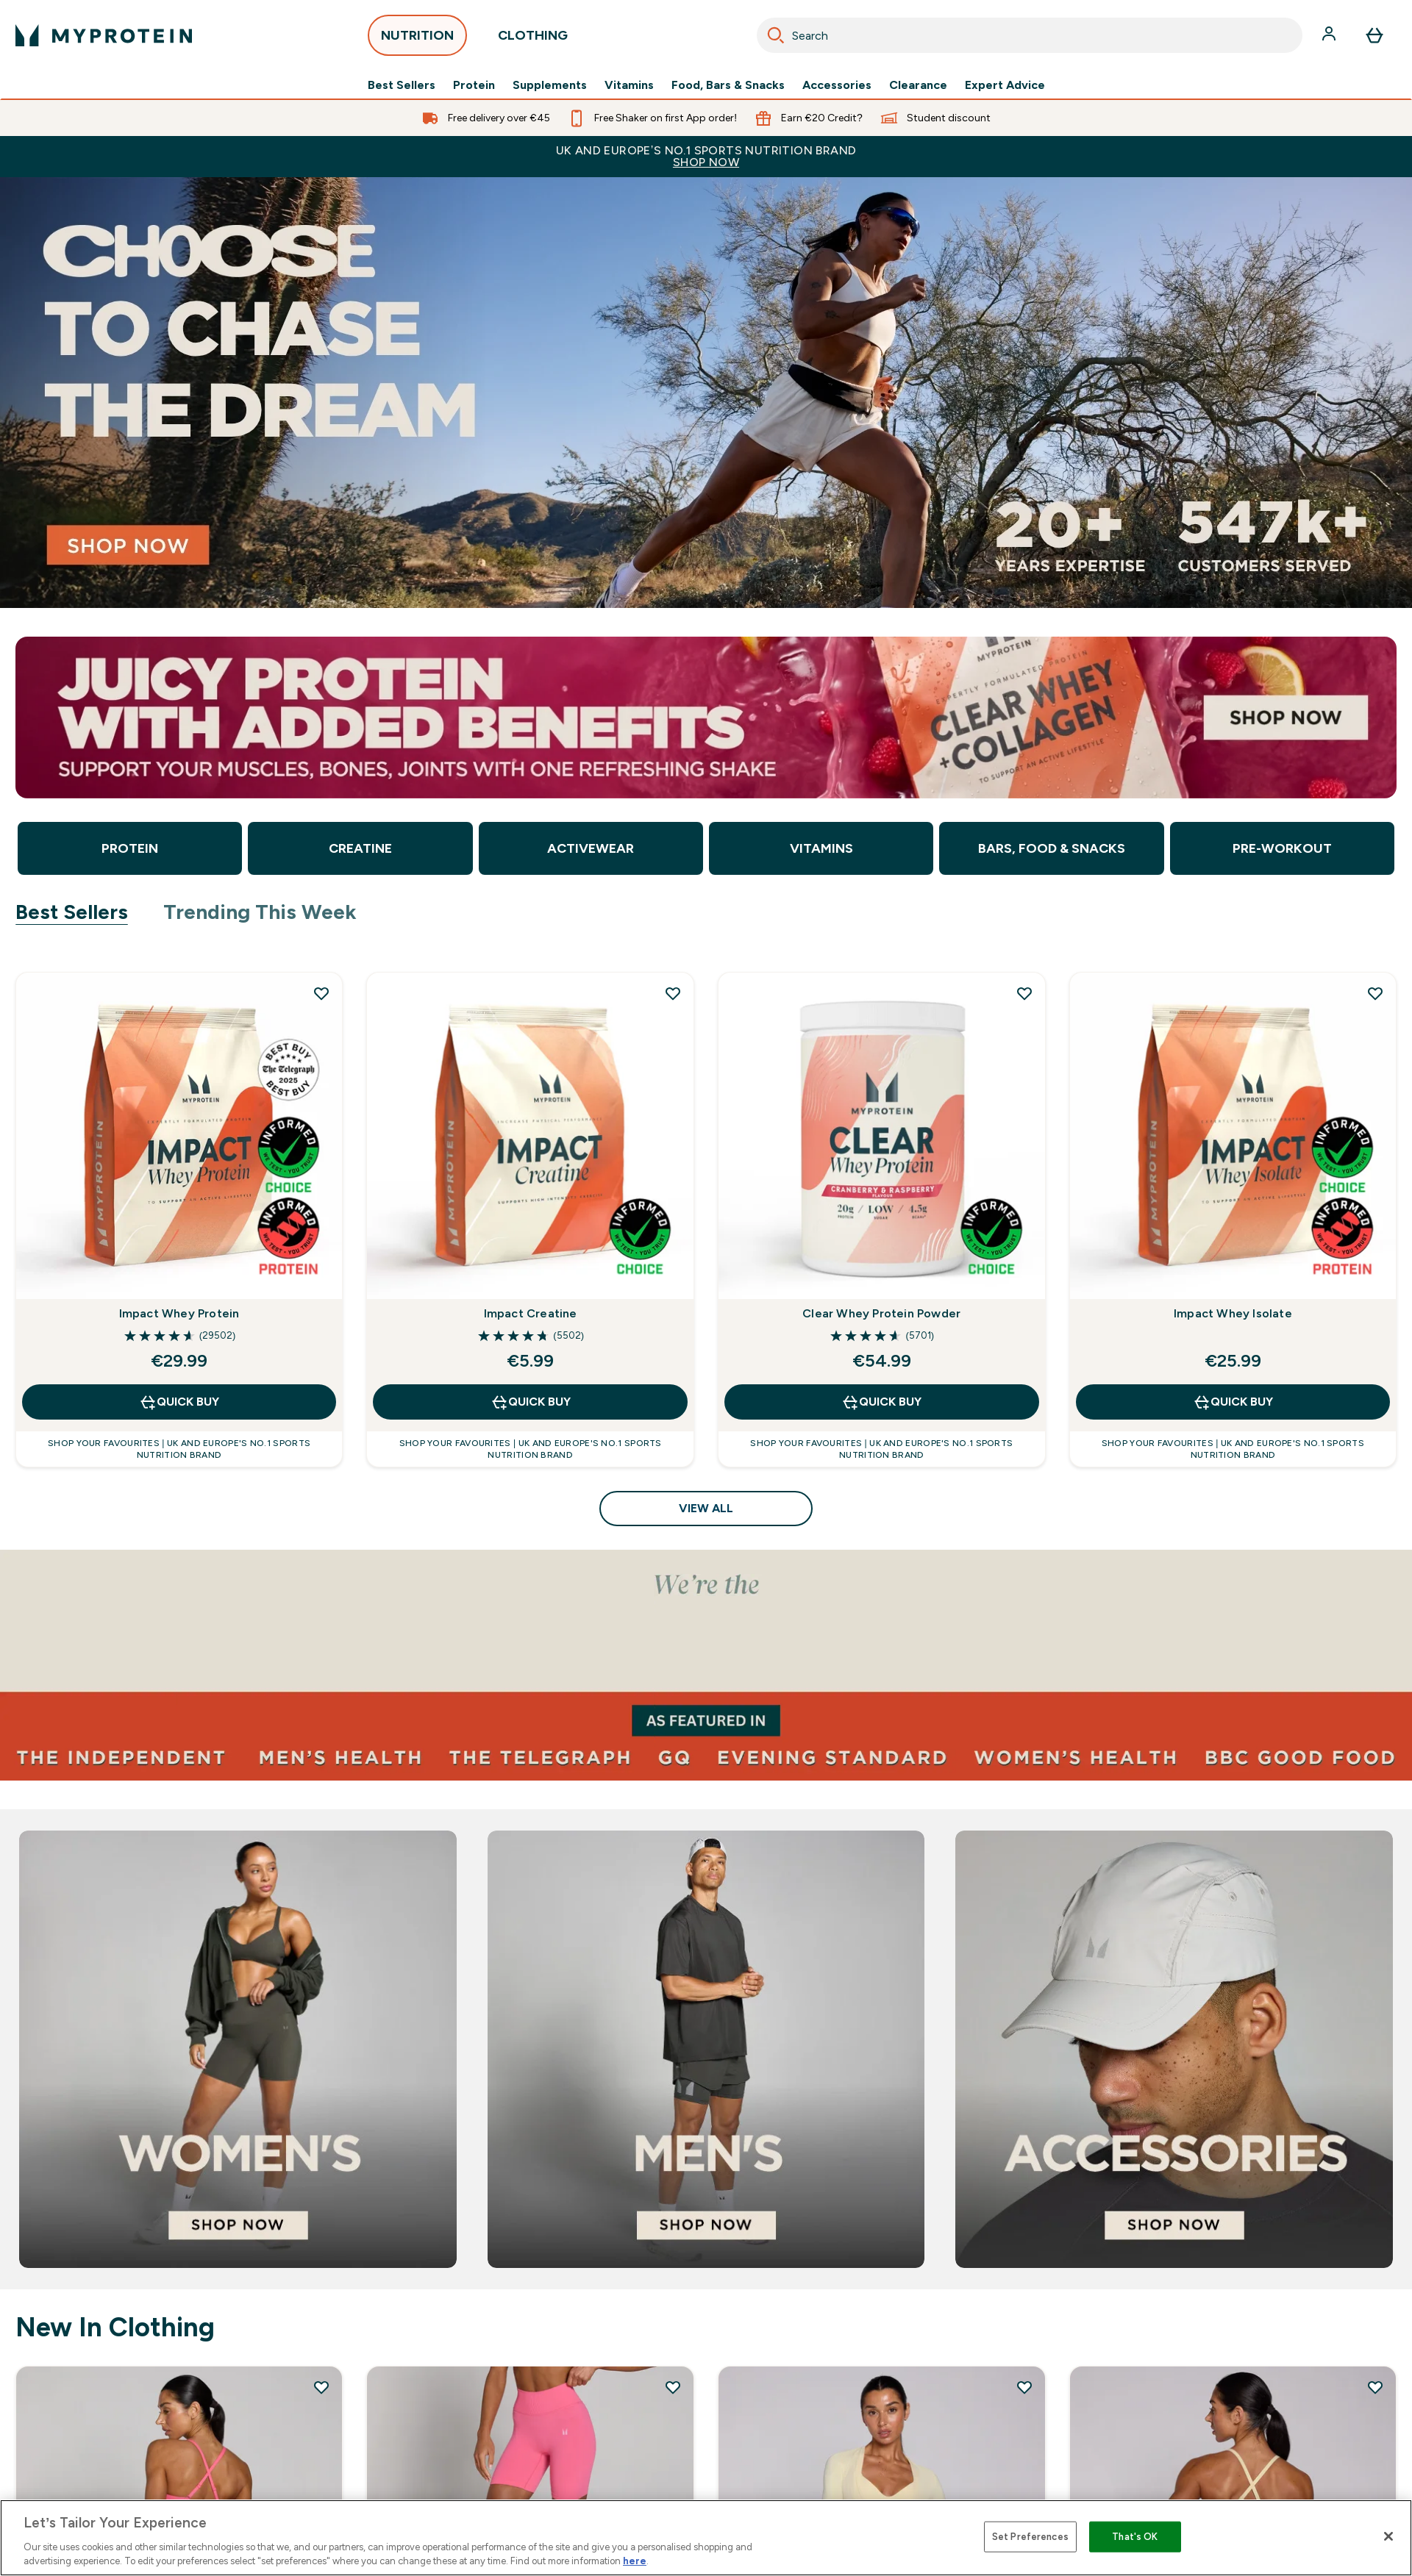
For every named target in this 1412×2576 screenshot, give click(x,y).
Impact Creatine (530, 1313)
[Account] (1330, 35)
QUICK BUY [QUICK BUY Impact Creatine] (531, 1402)
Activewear (590, 848)
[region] (706, 2538)
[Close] (1388, 2536)
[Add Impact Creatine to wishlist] (673, 993)
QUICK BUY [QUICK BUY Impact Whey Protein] (179, 1402)
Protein (474, 85)
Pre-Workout (1282, 848)
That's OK (1135, 2536)
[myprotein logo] (103, 35)
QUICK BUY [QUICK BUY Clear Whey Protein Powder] (881, 1402)
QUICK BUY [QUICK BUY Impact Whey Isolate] (1233, 1402)
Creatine (360, 848)
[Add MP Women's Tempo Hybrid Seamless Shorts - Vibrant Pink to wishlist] (673, 2387)
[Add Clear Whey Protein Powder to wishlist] (1024, 993)
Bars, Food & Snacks (1051, 848)
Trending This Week (260, 911)
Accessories (836, 85)
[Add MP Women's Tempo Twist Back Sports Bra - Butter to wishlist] (1375, 2387)
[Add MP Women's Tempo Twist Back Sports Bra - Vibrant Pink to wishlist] (321, 2387)
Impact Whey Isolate (1233, 1313)
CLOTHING (533, 39)
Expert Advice (1005, 85)
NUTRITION (417, 39)
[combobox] (1029, 35)
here (634, 2560)
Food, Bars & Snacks (728, 85)
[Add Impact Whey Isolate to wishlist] (1375, 993)
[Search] (776, 35)
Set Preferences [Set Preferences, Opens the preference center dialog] (1030, 2536)
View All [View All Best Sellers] (706, 1508)
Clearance (918, 85)
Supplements (550, 85)
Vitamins (629, 85)
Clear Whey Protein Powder (881, 1313)
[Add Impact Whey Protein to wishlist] (321, 993)
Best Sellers (401, 85)
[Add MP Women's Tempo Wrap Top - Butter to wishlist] (1024, 2387)
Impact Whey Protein (179, 1313)
